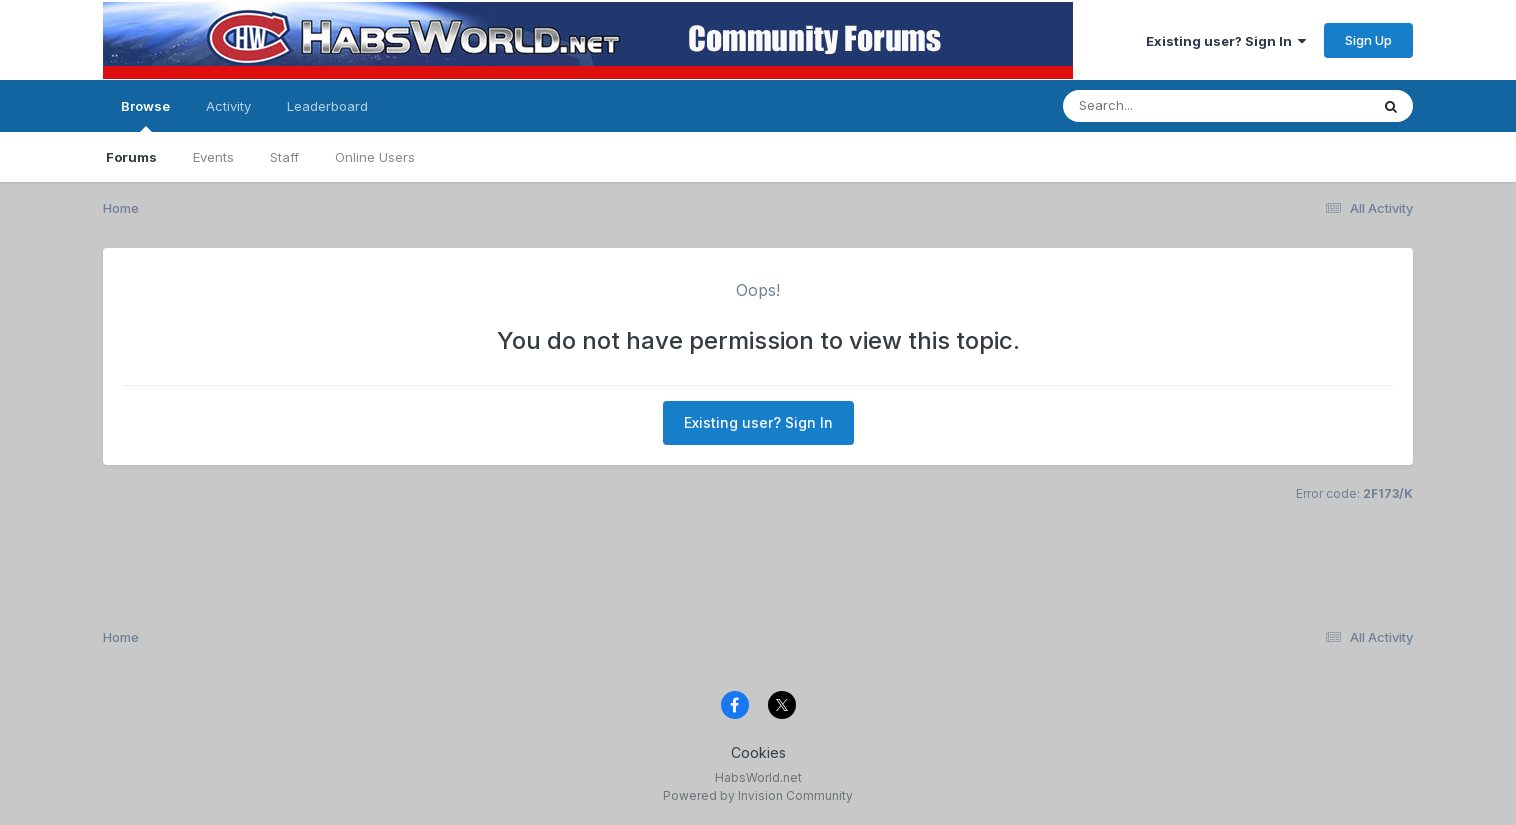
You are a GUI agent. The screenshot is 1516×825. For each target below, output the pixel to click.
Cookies (758, 752)
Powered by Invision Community (758, 795)
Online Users (375, 157)
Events (213, 157)
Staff (284, 157)
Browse (145, 115)
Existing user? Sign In (1226, 41)
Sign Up (1368, 40)
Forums (131, 157)
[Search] (1161, 106)
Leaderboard (327, 106)
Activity (228, 106)
